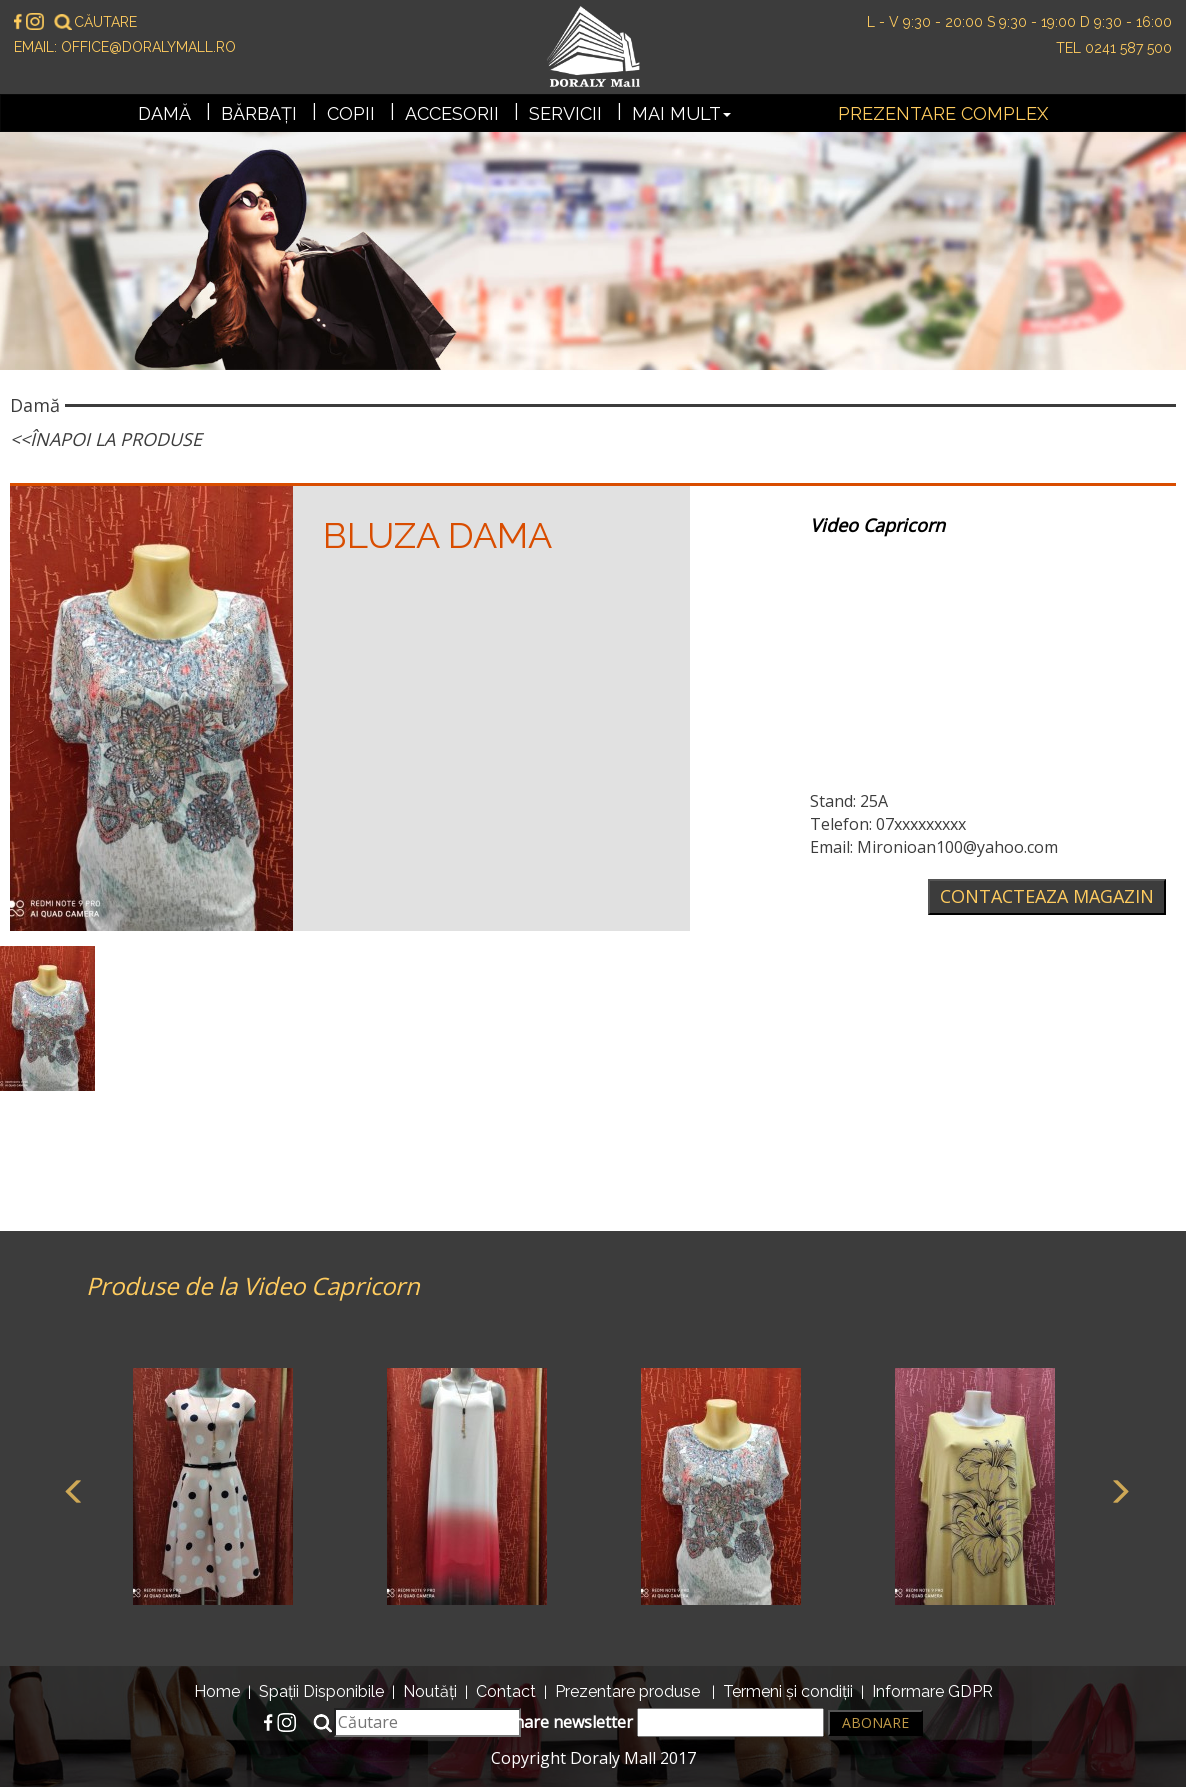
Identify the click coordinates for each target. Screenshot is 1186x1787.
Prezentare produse (627, 1691)
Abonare (875, 1722)
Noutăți (430, 1691)
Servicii (565, 113)
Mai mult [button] (681, 113)
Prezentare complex (943, 113)
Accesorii (452, 113)
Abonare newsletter (654, 1722)
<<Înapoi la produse (106, 439)
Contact (506, 1691)
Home (217, 1691)
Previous (71, 1489)
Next (1116, 1489)
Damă (164, 113)
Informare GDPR (932, 1691)
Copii (351, 113)
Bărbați (259, 113)
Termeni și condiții (788, 1691)
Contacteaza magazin (1047, 896)
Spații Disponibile (321, 1691)
